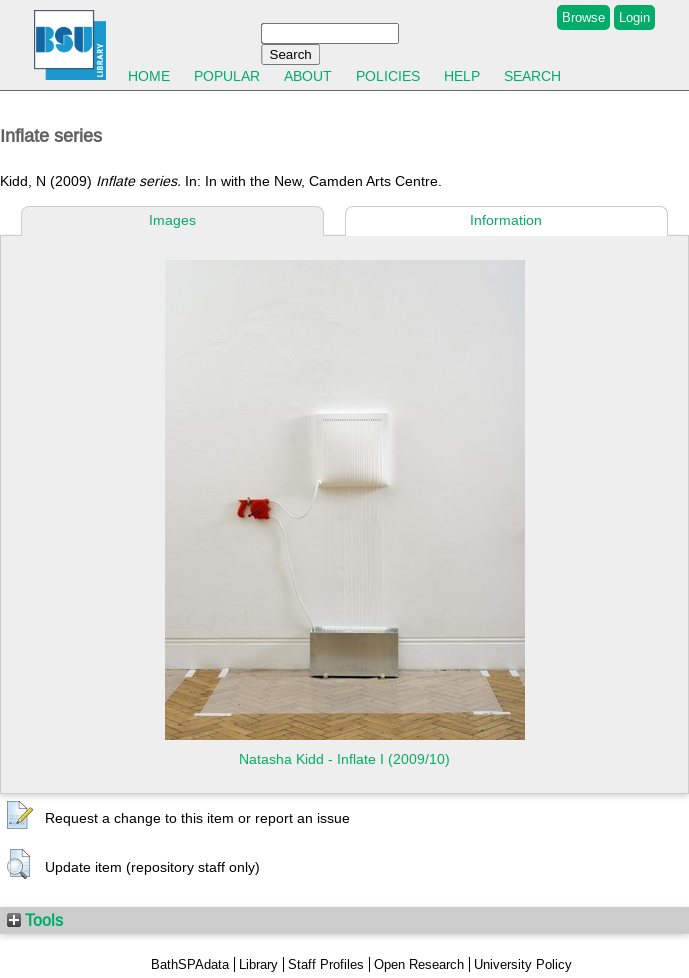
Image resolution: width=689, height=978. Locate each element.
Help (462, 76)
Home (149, 76)
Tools (35, 920)
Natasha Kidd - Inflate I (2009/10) (344, 759)
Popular (227, 76)
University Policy (523, 964)
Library (258, 964)
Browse (583, 17)
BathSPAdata (190, 964)
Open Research (419, 964)
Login (634, 17)
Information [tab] (506, 220)
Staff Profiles (326, 964)
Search (532, 76)
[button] (20, 816)
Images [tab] (172, 220)
